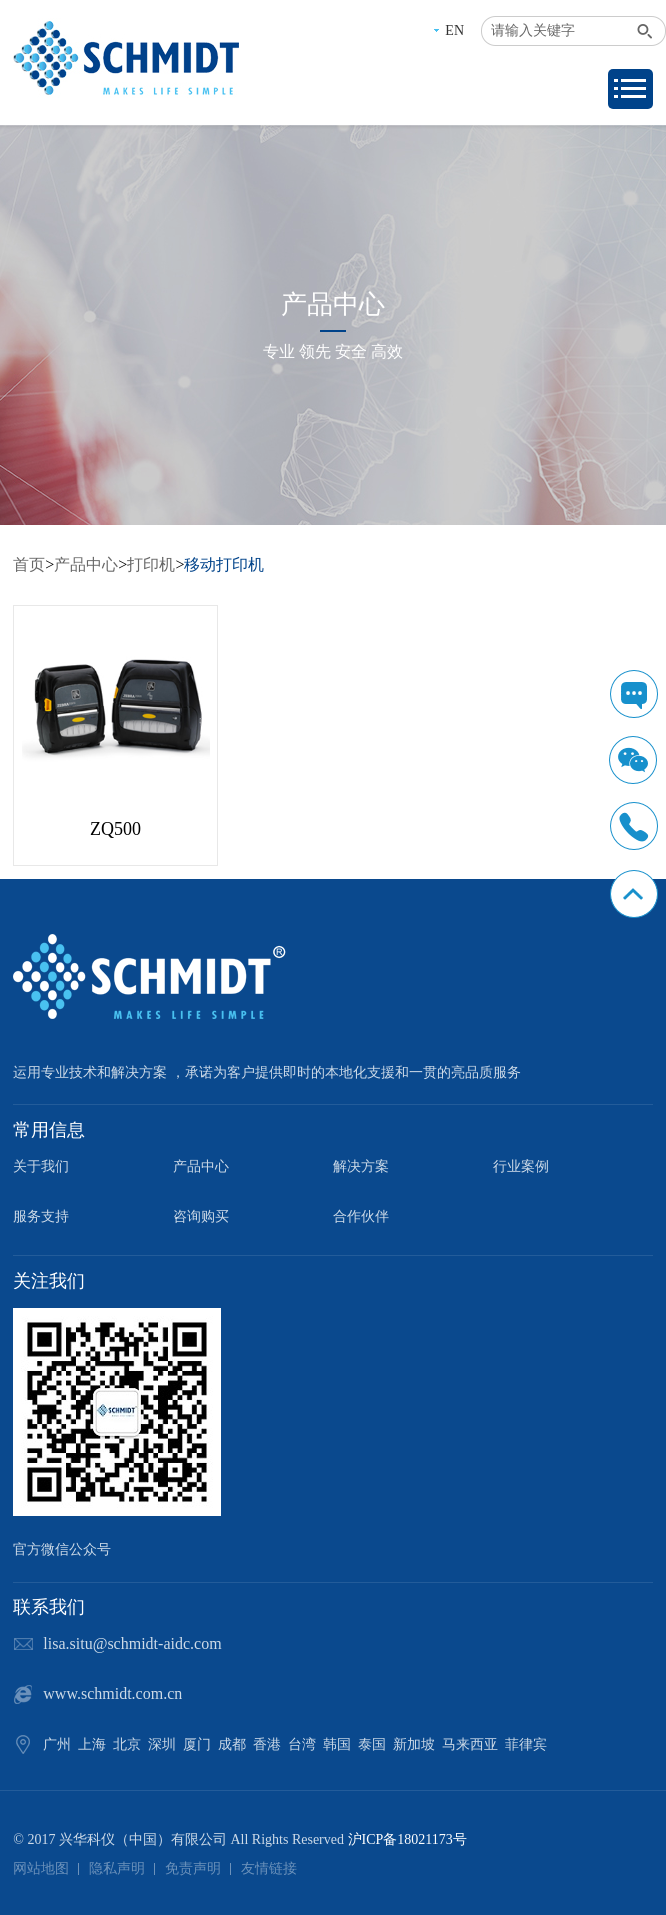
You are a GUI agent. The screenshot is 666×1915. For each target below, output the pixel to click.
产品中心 (86, 564)
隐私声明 (117, 1868)
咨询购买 (201, 1216)
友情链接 (269, 1868)
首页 (29, 564)
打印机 (151, 564)
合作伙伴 (361, 1216)
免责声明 (193, 1868)
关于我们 (41, 1166)
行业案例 (521, 1166)
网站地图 (41, 1868)
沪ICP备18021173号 (407, 1839)
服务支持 (41, 1216)
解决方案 (361, 1166)
